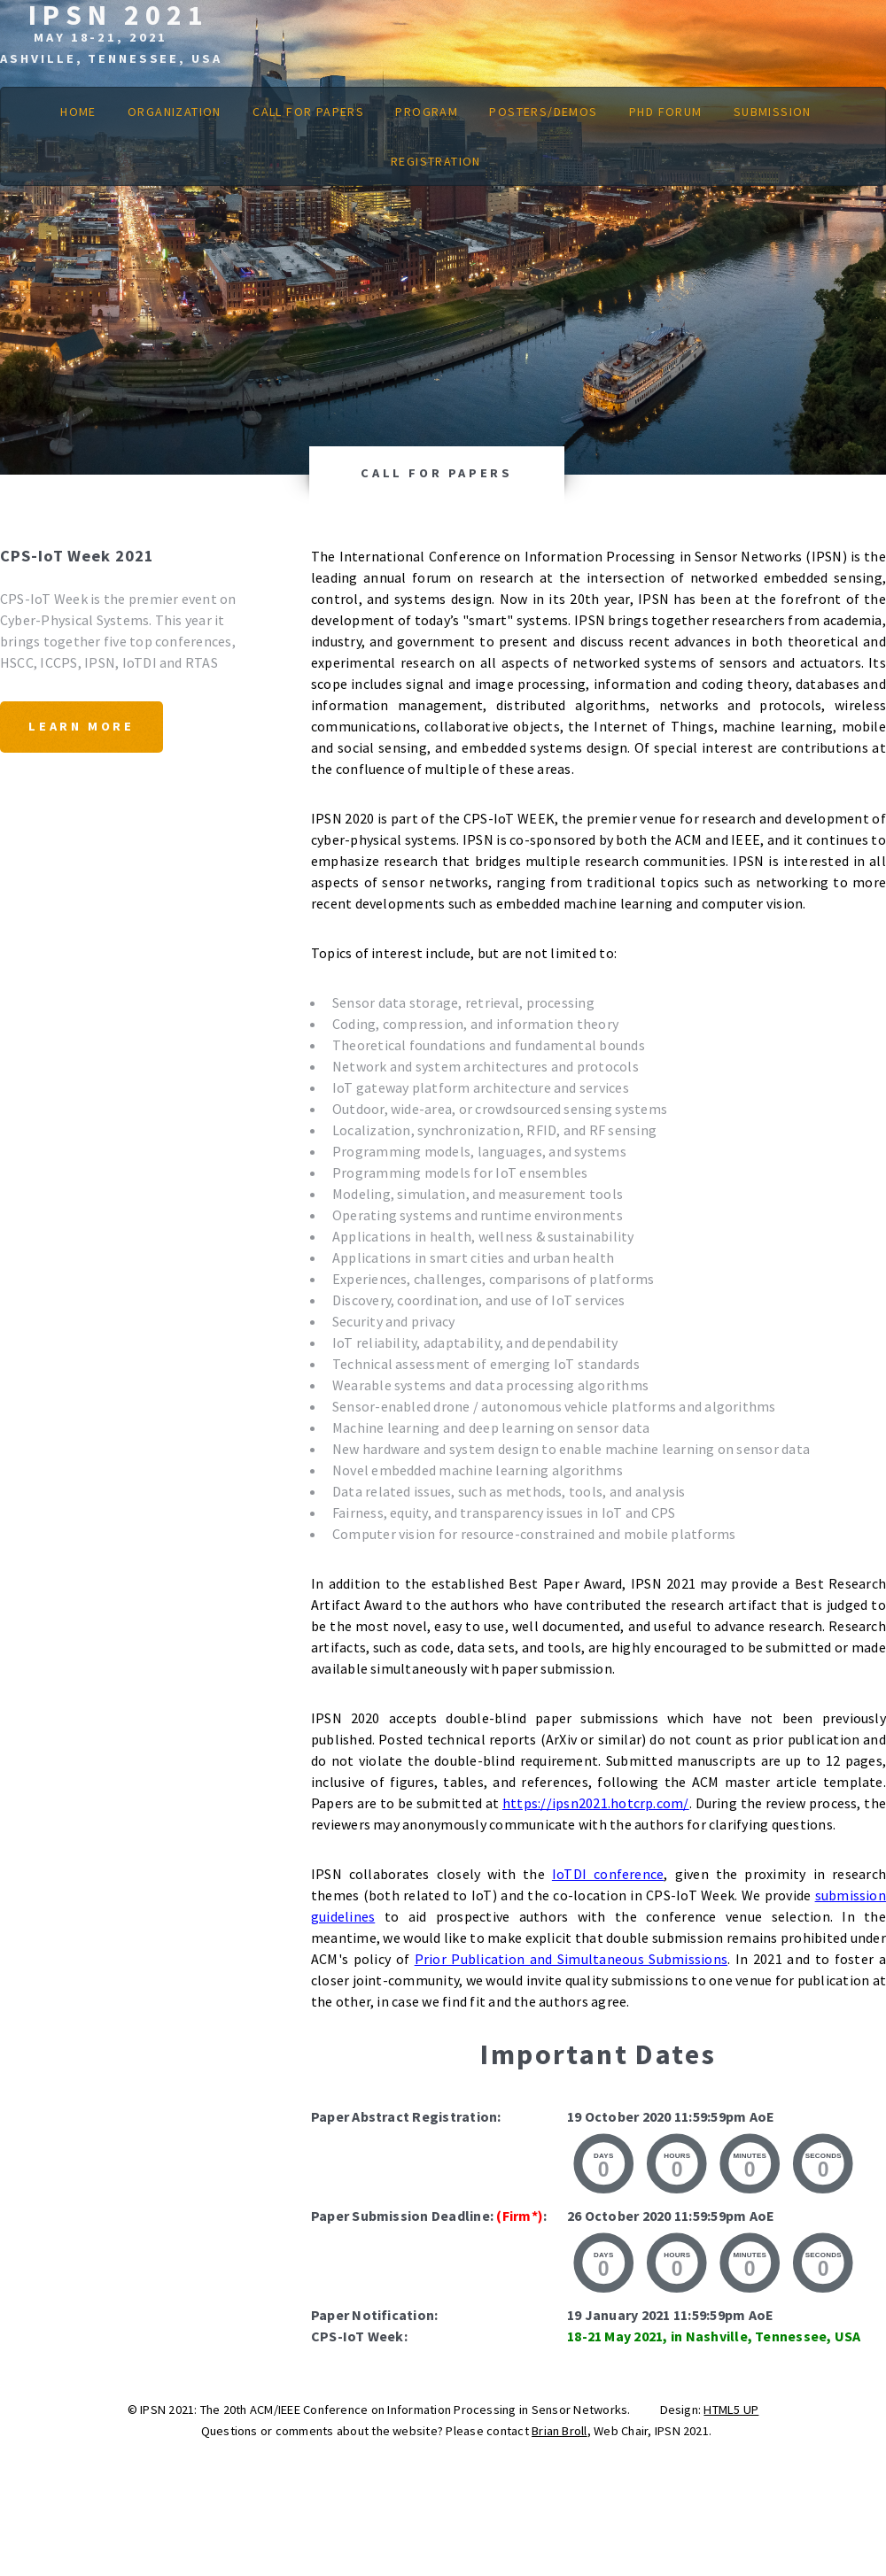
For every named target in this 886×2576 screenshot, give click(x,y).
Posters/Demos (543, 112)
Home (78, 112)
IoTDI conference (608, 1874)
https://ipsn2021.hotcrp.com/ (595, 1803)
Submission (773, 112)
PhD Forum (666, 112)
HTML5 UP (730, 2409)
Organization (175, 112)
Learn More (81, 726)
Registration (436, 161)
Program (426, 112)
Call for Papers (308, 112)
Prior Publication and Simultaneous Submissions (571, 1959)
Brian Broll (559, 2431)
